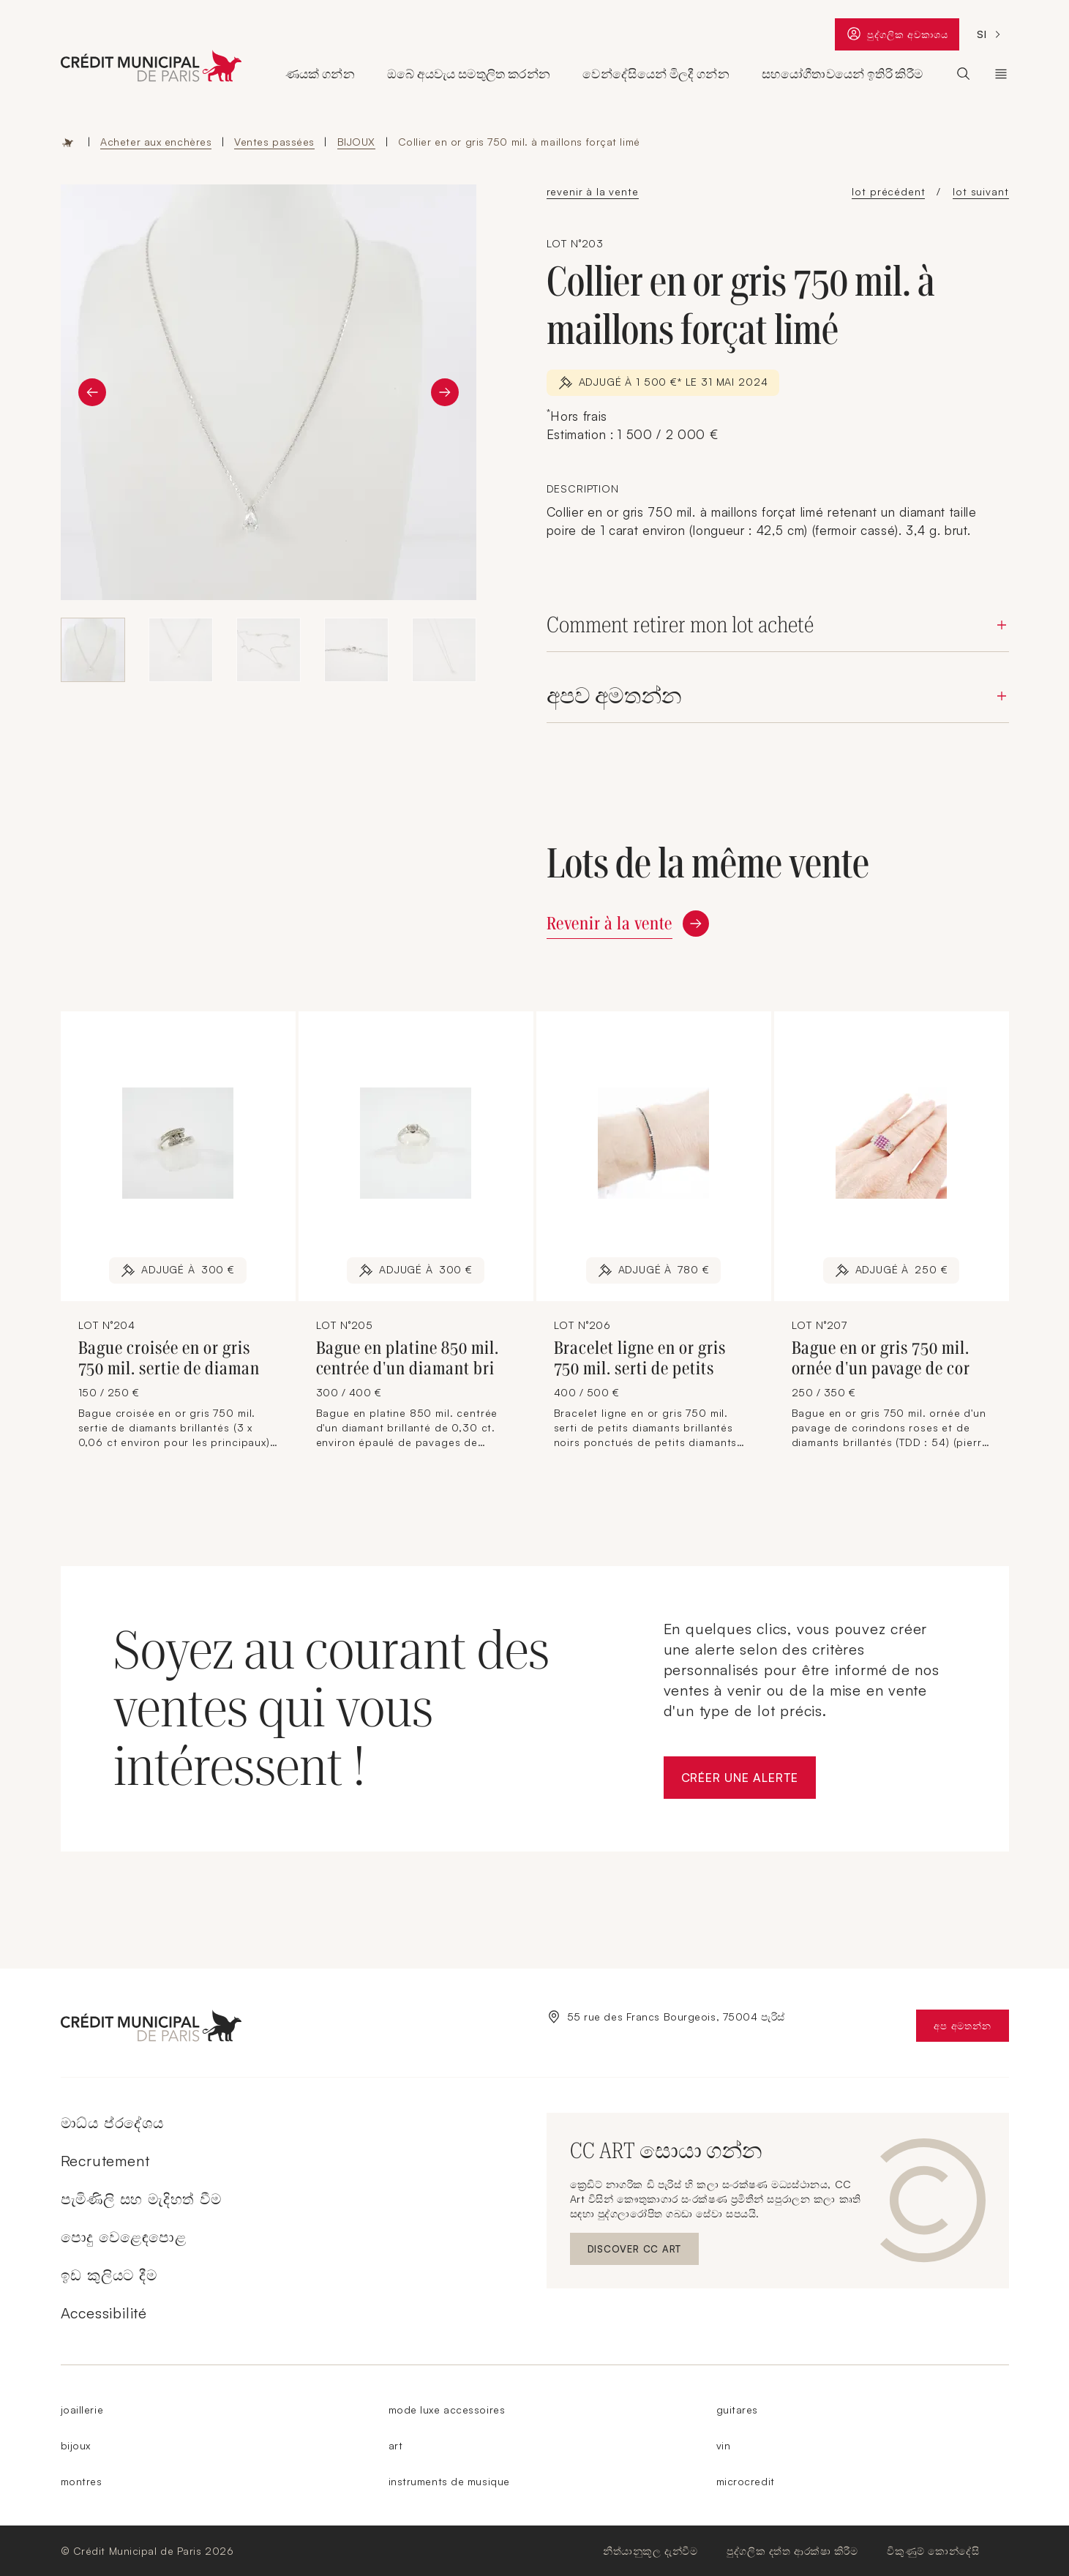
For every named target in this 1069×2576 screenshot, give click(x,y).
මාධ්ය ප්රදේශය (112, 2122)
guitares (737, 2409)
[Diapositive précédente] (92, 392)
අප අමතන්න (971, 2029)
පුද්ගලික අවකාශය (897, 36)
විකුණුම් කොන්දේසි (933, 2551)
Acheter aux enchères (155, 141)
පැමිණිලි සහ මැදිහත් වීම (141, 2199)
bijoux (76, 2445)
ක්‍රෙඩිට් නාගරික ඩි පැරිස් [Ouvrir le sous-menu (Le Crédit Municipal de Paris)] (1001, 74)
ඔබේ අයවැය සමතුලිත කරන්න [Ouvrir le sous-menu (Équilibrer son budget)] (468, 74)
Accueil (68, 142)
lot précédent (888, 191)
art (396, 2445)
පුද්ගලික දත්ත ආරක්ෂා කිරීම (792, 2551)
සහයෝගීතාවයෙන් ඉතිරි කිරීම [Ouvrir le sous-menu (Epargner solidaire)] (842, 74)
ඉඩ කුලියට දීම (109, 2275)
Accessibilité (104, 2313)
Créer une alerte (748, 1781)
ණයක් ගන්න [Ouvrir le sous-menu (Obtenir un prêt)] (320, 74)
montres (81, 2481)
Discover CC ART (636, 2252)
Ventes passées (274, 141)
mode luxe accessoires (447, 2409)
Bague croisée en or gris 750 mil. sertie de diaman (169, 1358)
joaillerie (82, 2409)
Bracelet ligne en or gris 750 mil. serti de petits (640, 1358)
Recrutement (105, 2161)
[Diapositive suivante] (445, 392)
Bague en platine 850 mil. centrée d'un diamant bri (407, 1358)
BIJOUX (356, 141)
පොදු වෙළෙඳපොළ (124, 2237)
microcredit (745, 2481)
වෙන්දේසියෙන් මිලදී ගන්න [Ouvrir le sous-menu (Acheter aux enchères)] (655, 74)
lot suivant (980, 191)
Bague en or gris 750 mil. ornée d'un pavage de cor (881, 1358)
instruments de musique (449, 2481)
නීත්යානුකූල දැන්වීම (650, 2551)
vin (723, 2445)
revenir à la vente (593, 191)
